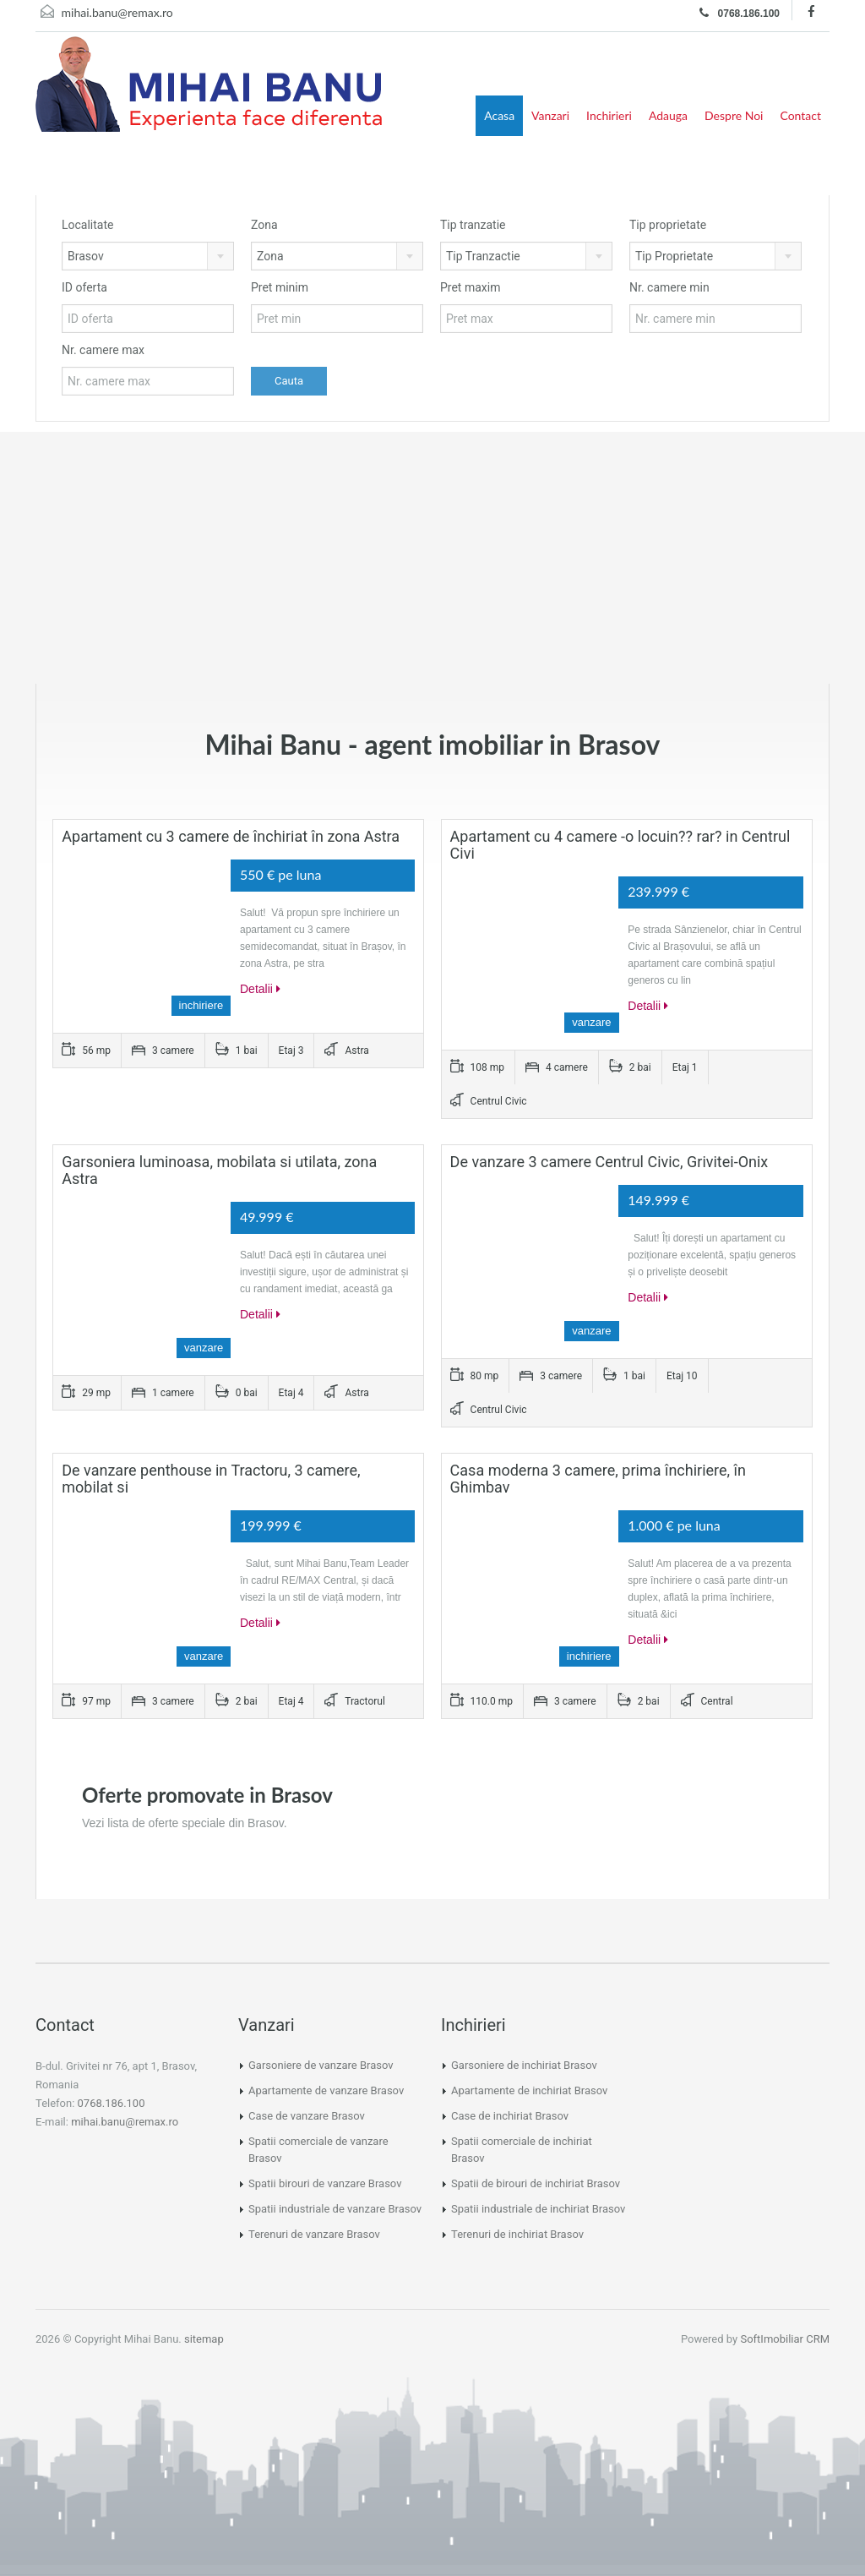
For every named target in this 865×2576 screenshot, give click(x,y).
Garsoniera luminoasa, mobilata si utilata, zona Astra (219, 1170)
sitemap (204, 2339)
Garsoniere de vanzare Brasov (321, 2065)
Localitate (87, 225)
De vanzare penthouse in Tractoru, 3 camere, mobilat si (211, 1478)
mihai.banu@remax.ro (117, 12)
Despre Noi (734, 115)
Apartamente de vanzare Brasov (326, 2090)
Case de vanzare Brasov (306, 2115)
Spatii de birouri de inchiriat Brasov (535, 2183)
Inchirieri (609, 115)
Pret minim (279, 287)
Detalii (260, 989)
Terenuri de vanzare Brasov (314, 2234)
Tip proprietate (667, 225)
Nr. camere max (103, 350)
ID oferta (84, 287)
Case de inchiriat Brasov (510, 2115)
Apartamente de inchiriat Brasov (529, 2090)
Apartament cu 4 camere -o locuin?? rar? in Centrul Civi (620, 844)
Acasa (499, 115)
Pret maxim (470, 287)
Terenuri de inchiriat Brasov (517, 2234)
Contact (800, 115)
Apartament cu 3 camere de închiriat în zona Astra (231, 836)
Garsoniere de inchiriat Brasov (524, 2065)
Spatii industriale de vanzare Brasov (335, 2208)
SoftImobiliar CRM (785, 2339)
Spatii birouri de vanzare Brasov (324, 2183)
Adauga (668, 115)
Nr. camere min (669, 287)
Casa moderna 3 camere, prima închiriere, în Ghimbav (598, 1478)
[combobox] (148, 256)
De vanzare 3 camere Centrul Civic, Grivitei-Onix (609, 1162)
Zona (264, 225)
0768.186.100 (739, 13)
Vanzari (550, 115)
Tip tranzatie (472, 225)
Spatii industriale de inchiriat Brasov (538, 2208)
